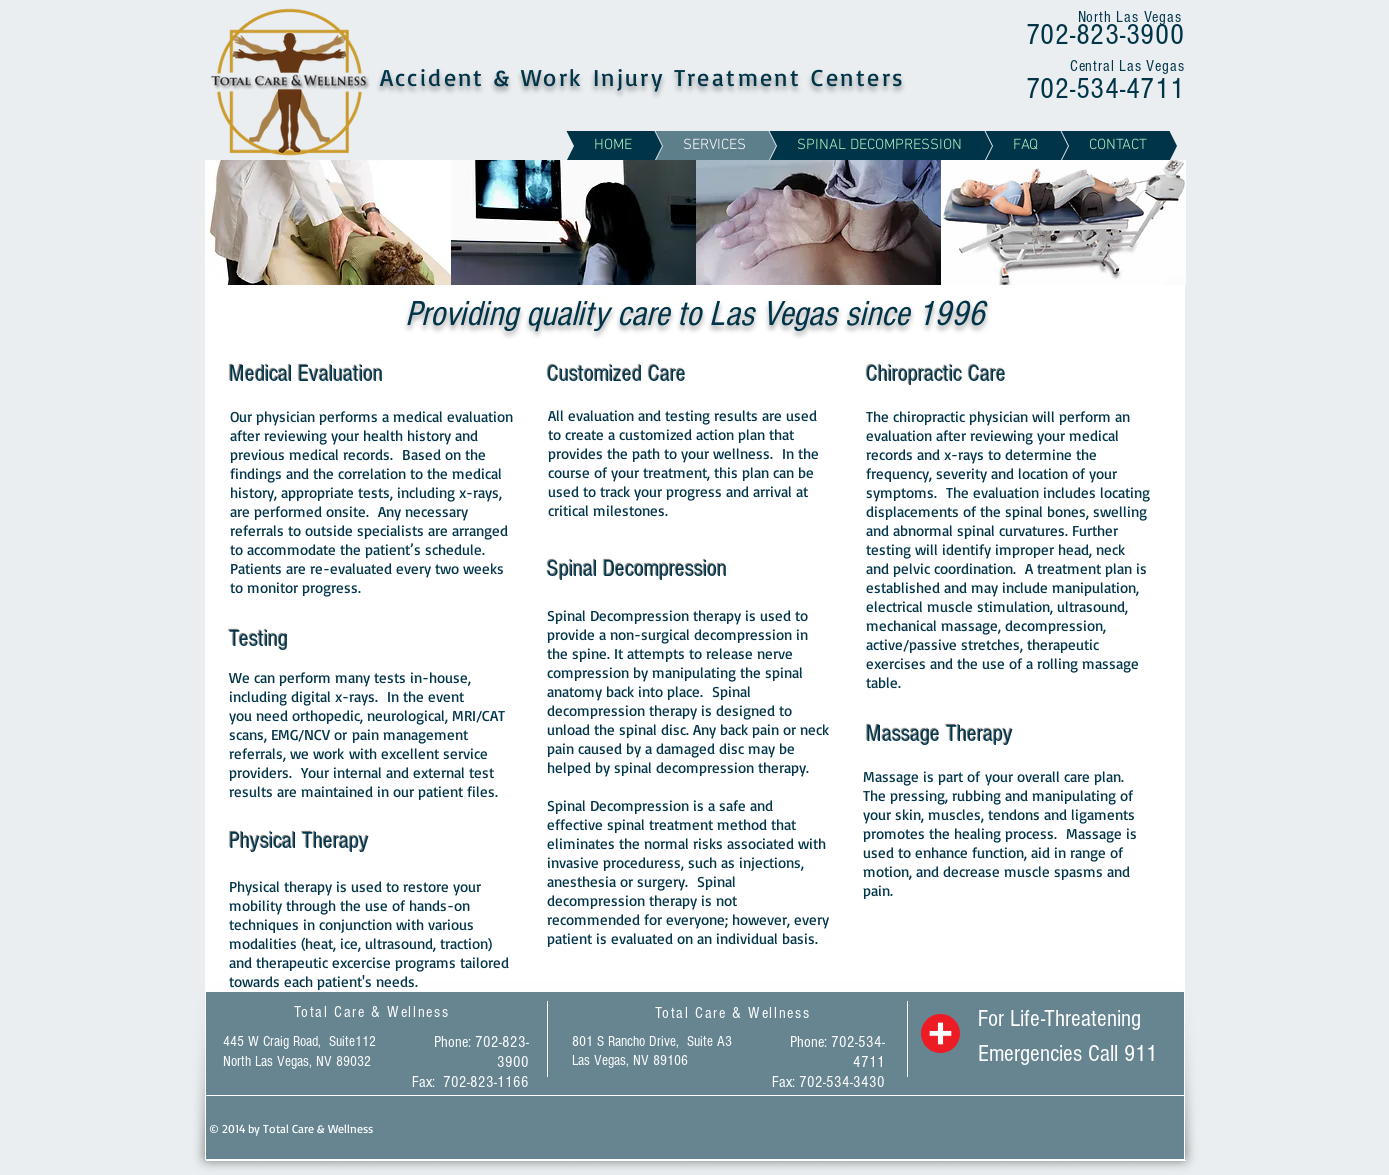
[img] (328, 222)
